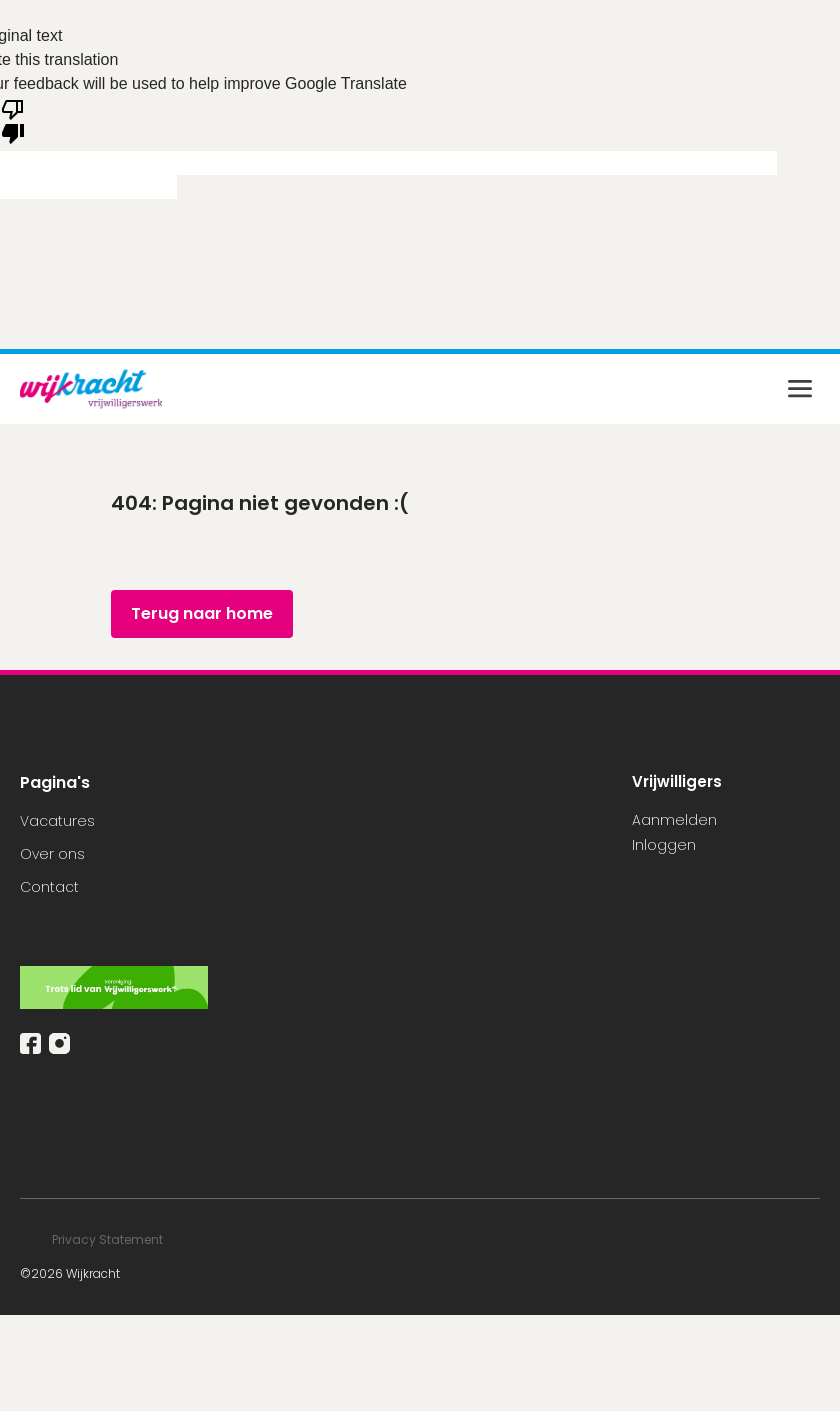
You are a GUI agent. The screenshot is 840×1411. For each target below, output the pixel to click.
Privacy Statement (109, 1239)
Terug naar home (202, 613)
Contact (49, 887)
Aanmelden (674, 820)
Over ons (52, 854)
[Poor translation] (13, 120)
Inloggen (664, 845)
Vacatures (57, 821)
